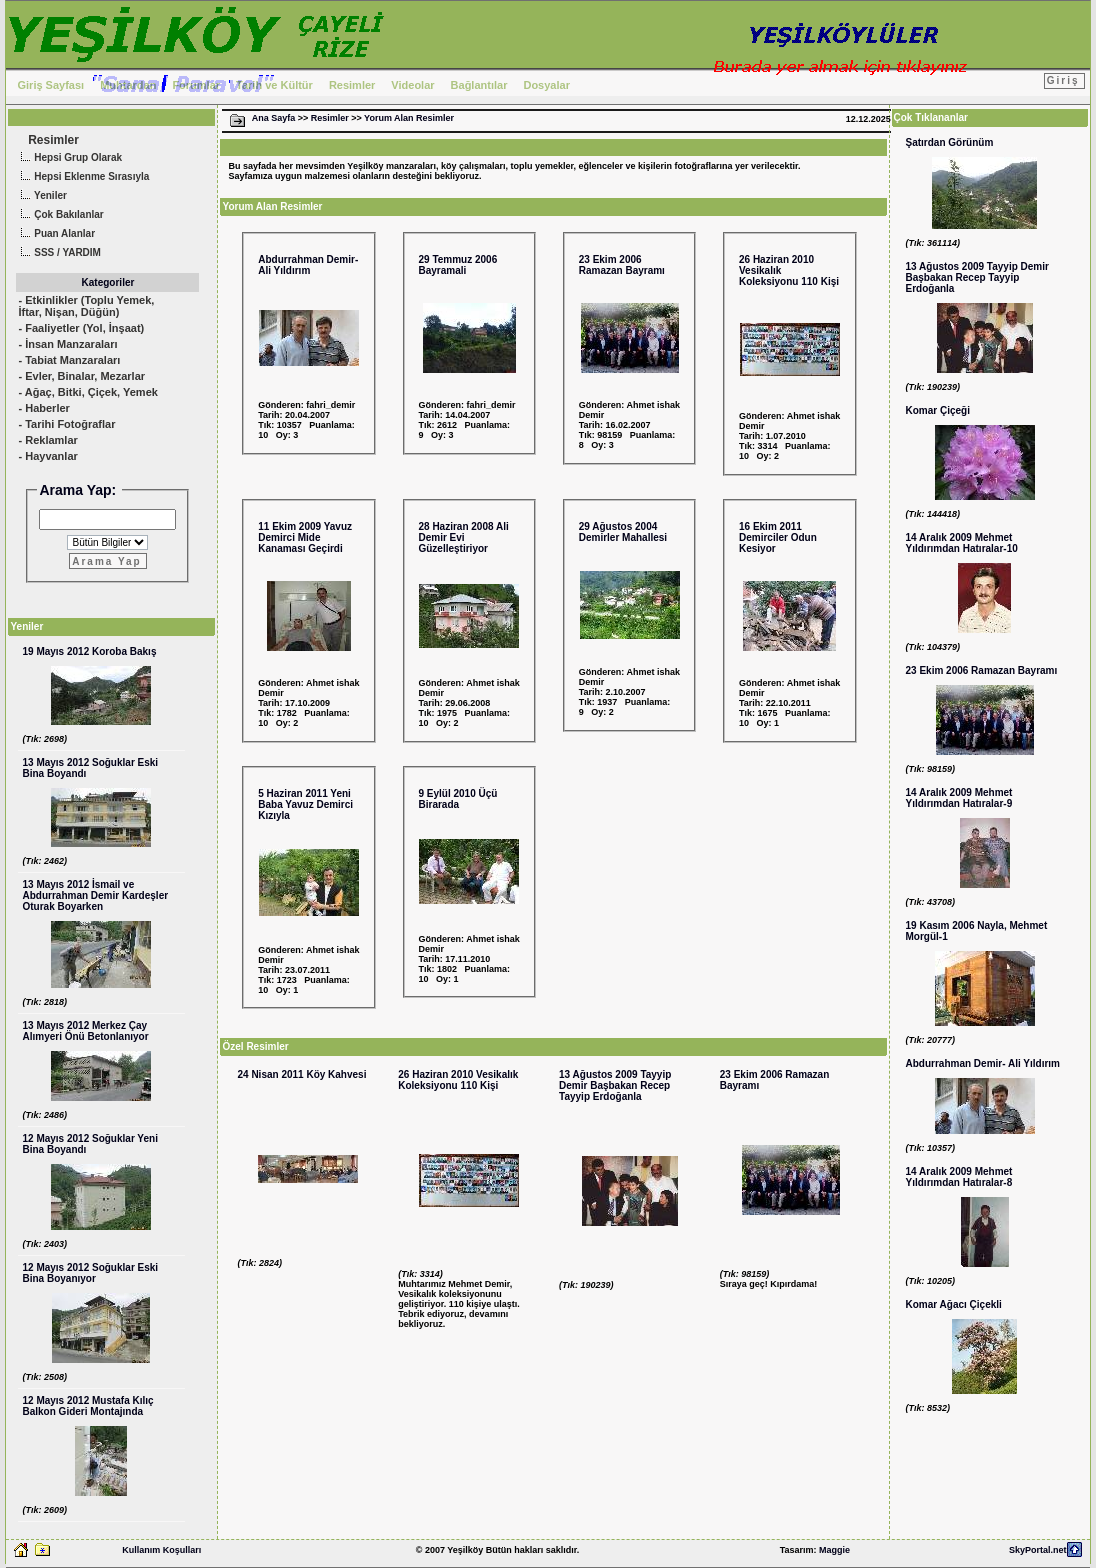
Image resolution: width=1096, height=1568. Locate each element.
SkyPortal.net (1038, 1550)
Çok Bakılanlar (59, 215)
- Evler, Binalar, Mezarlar (81, 376)
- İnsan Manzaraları (67, 344)
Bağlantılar (479, 85)
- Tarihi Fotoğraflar (66, 424)
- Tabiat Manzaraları (69, 360)
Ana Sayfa (274, 118)
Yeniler (41, 196)
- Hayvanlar (47, 456)
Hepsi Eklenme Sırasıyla (82, 177)
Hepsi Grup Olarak (69, 158)
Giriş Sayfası (50, 85)
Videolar (412, 85)
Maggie (834, 1550)
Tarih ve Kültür (274, 85)
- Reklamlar (47, 440)
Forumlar (196, 85)
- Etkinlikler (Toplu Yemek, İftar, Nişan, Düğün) (86, 306)
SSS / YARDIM (58, 253)
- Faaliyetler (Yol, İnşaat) (81, 328)
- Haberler (43, 408)
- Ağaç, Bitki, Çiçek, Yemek (87, 392)
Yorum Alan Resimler (409, 118)
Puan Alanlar (55, 234)
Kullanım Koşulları (161, 1550)
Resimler (352, 85)
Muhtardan (128, 85)
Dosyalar (546, 85)
